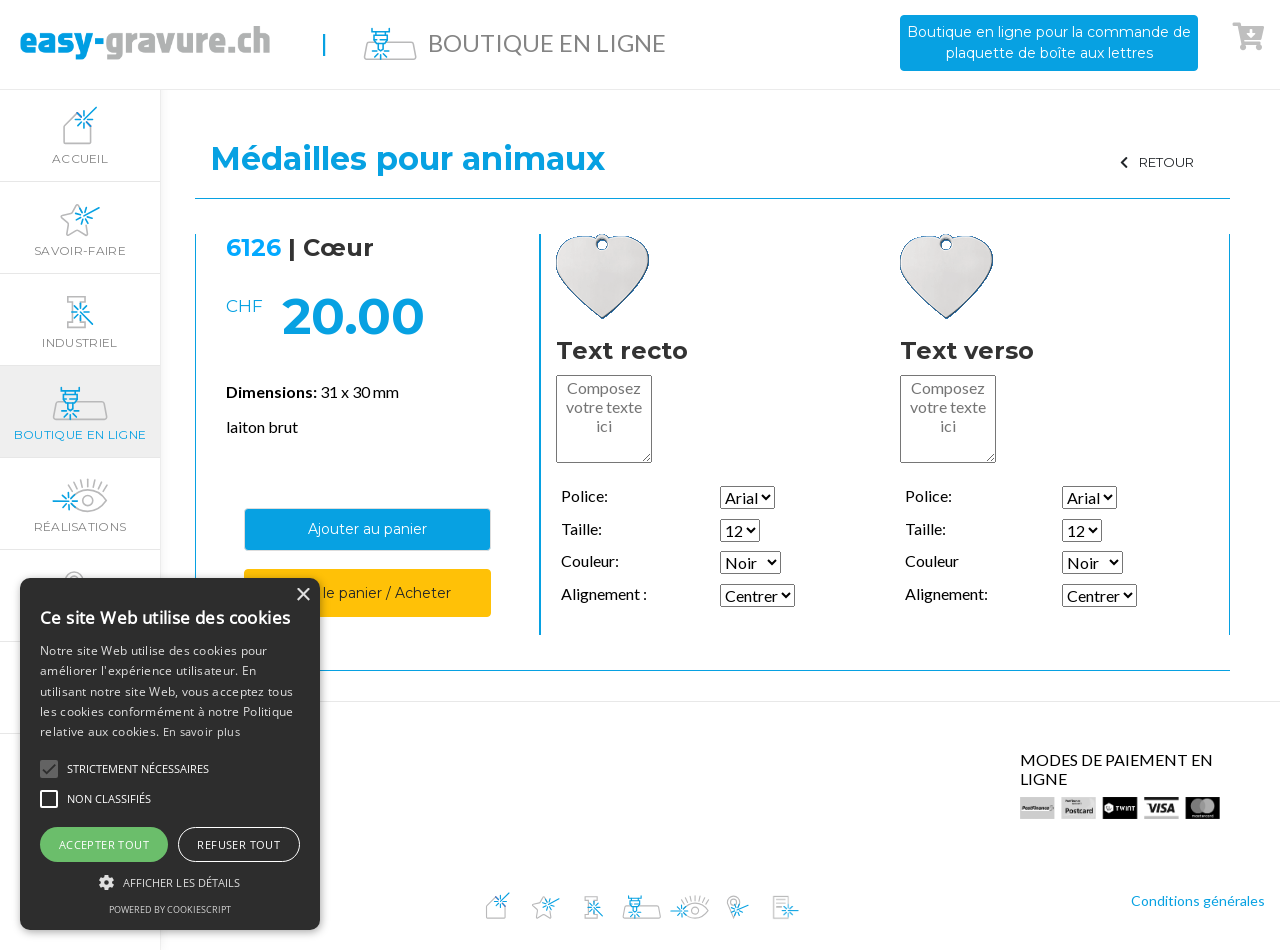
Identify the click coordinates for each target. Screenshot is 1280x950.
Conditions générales (1198, 900)
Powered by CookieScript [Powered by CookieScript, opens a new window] (170, 909)
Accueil (80, 136)
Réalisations (80, 504)
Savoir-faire (80, 228)
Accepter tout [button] (104, 844)
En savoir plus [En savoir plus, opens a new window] (201, 731)
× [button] (302, 595)
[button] (49, 769)
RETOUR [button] (1157, 162)
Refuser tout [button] (238, 844)
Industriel (80, 320)
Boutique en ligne (80, 412)
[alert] (170, 754)
